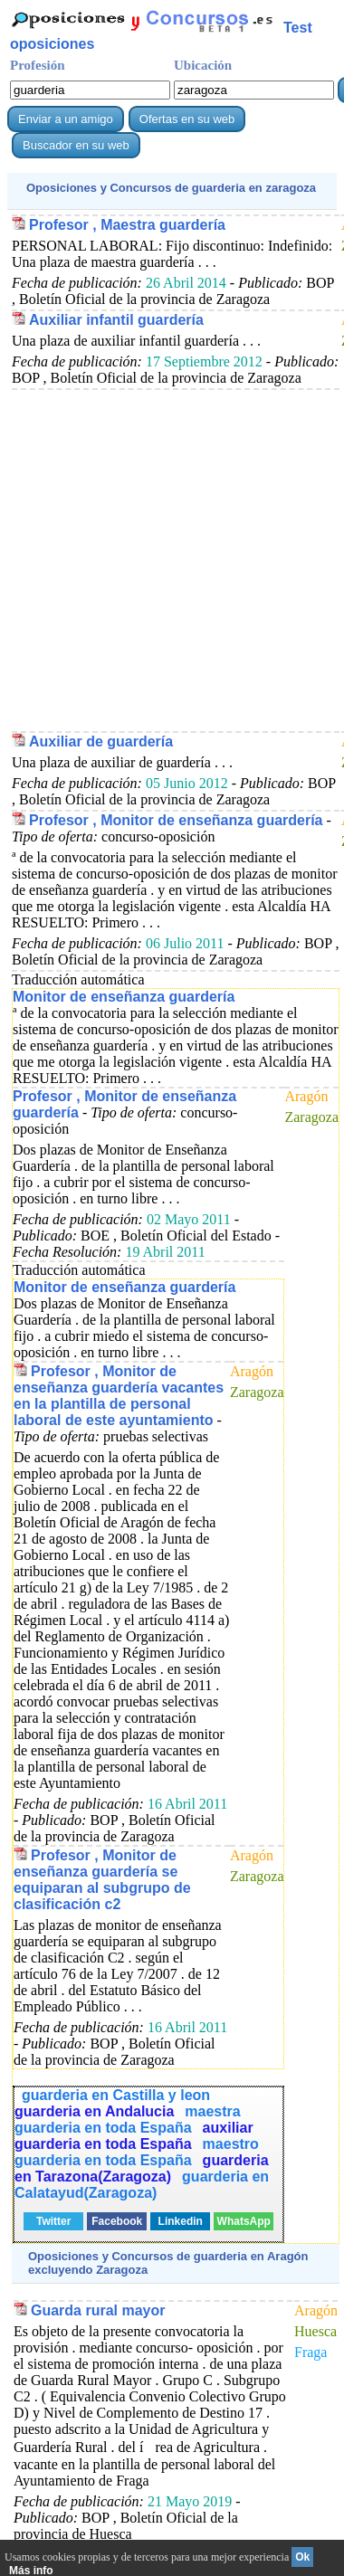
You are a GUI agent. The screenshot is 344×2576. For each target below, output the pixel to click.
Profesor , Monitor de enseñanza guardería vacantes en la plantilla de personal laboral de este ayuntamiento (119, 1396)
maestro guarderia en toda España (136, 2152)
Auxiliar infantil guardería (116, 320)
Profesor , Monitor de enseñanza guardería (176, 820)
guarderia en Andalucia (94, 2111)
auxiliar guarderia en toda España (133, 2136)
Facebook (116, 2221)
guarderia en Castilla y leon (116, 2095)
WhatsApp (244, 2221)
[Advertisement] (169, 559)
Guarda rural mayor (98, 2310)
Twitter (53, 2221)
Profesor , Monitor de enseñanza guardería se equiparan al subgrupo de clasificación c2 (102, 1880)
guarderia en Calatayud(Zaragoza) (141, 2185)
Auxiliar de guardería (101, 741)
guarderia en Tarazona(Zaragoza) (141, 2168)
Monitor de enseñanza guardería (123, 996)
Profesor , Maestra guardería (127, 225)
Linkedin (180, 2221)
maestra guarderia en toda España (127, 2119)
